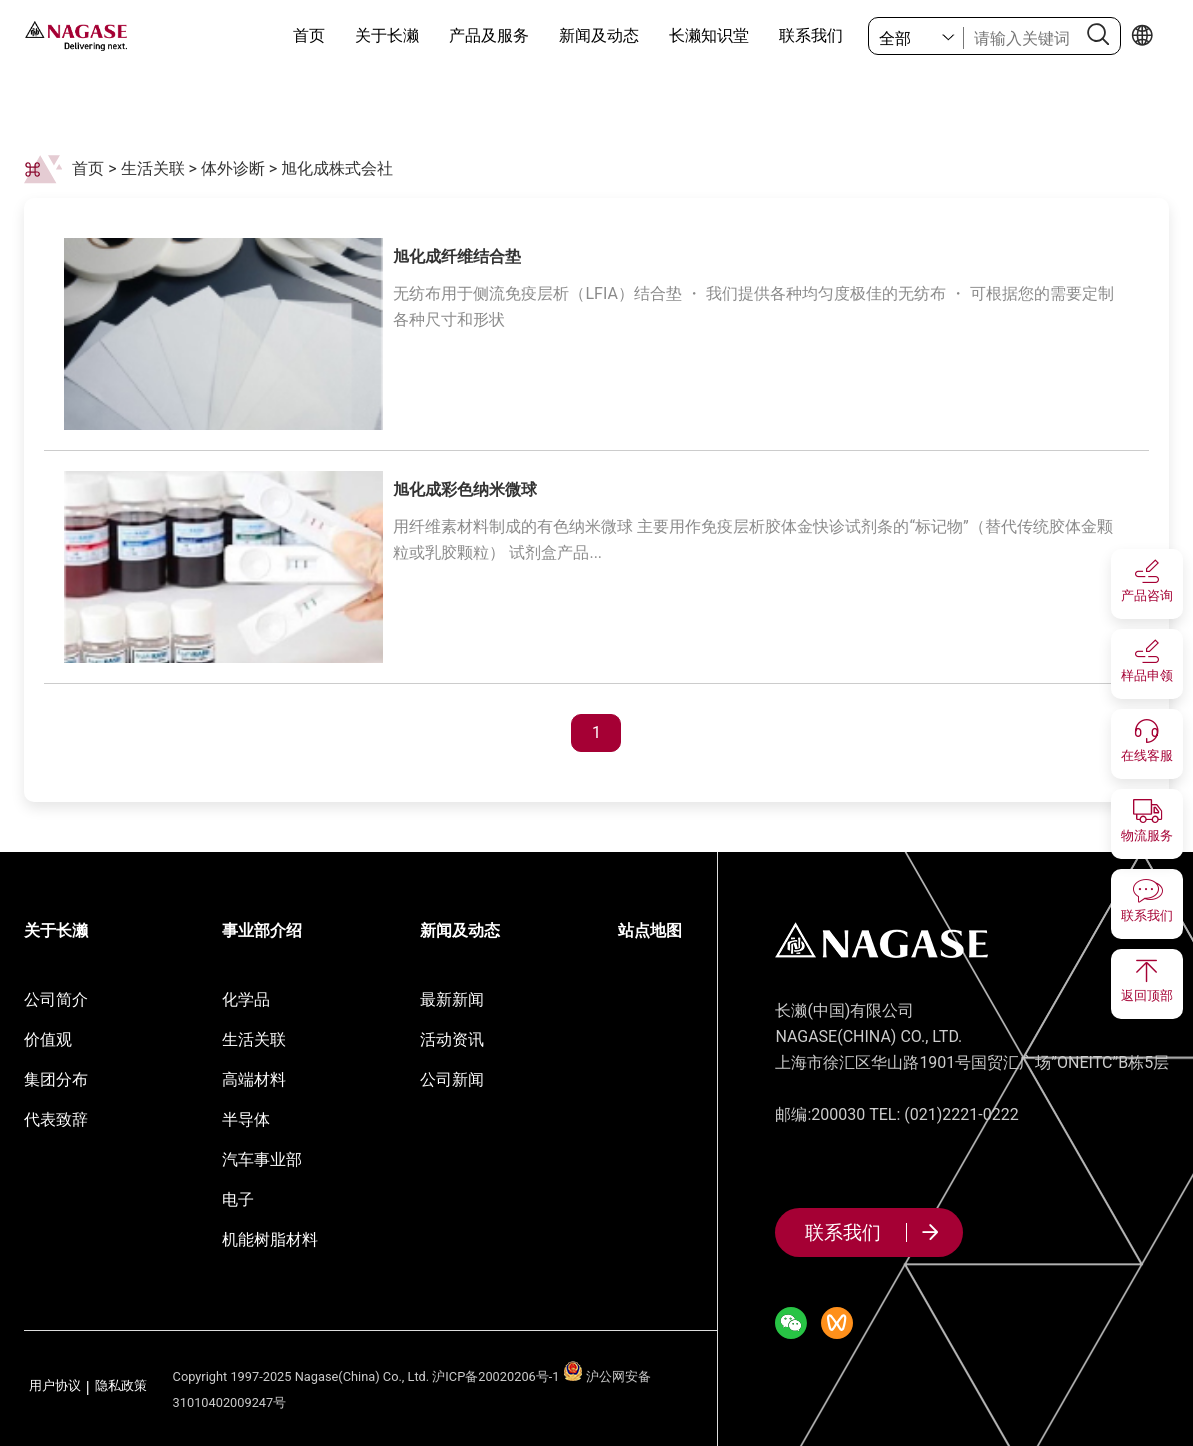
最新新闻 (452, 999)
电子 (238, 1199)
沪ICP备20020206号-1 (495, 1376)
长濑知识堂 (709, 35)
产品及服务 (489, 35)
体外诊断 (233, 168)
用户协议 (55, 1386)
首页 (309, 35)
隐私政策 (121, 1386)
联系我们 (811, 35)
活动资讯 (452, 1039)
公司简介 (56, 999)
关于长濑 (387, 35)
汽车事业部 (262, 1159)
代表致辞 (56, 1119)
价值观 (48, 1039)
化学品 (246, 999)
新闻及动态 (599, 35)
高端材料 (254, 1079)
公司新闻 (452, 1079)
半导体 (246, 1119)
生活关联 (153, 168)
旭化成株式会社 (337, 168)
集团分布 (56, 1079)
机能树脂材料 (270, 1239)
